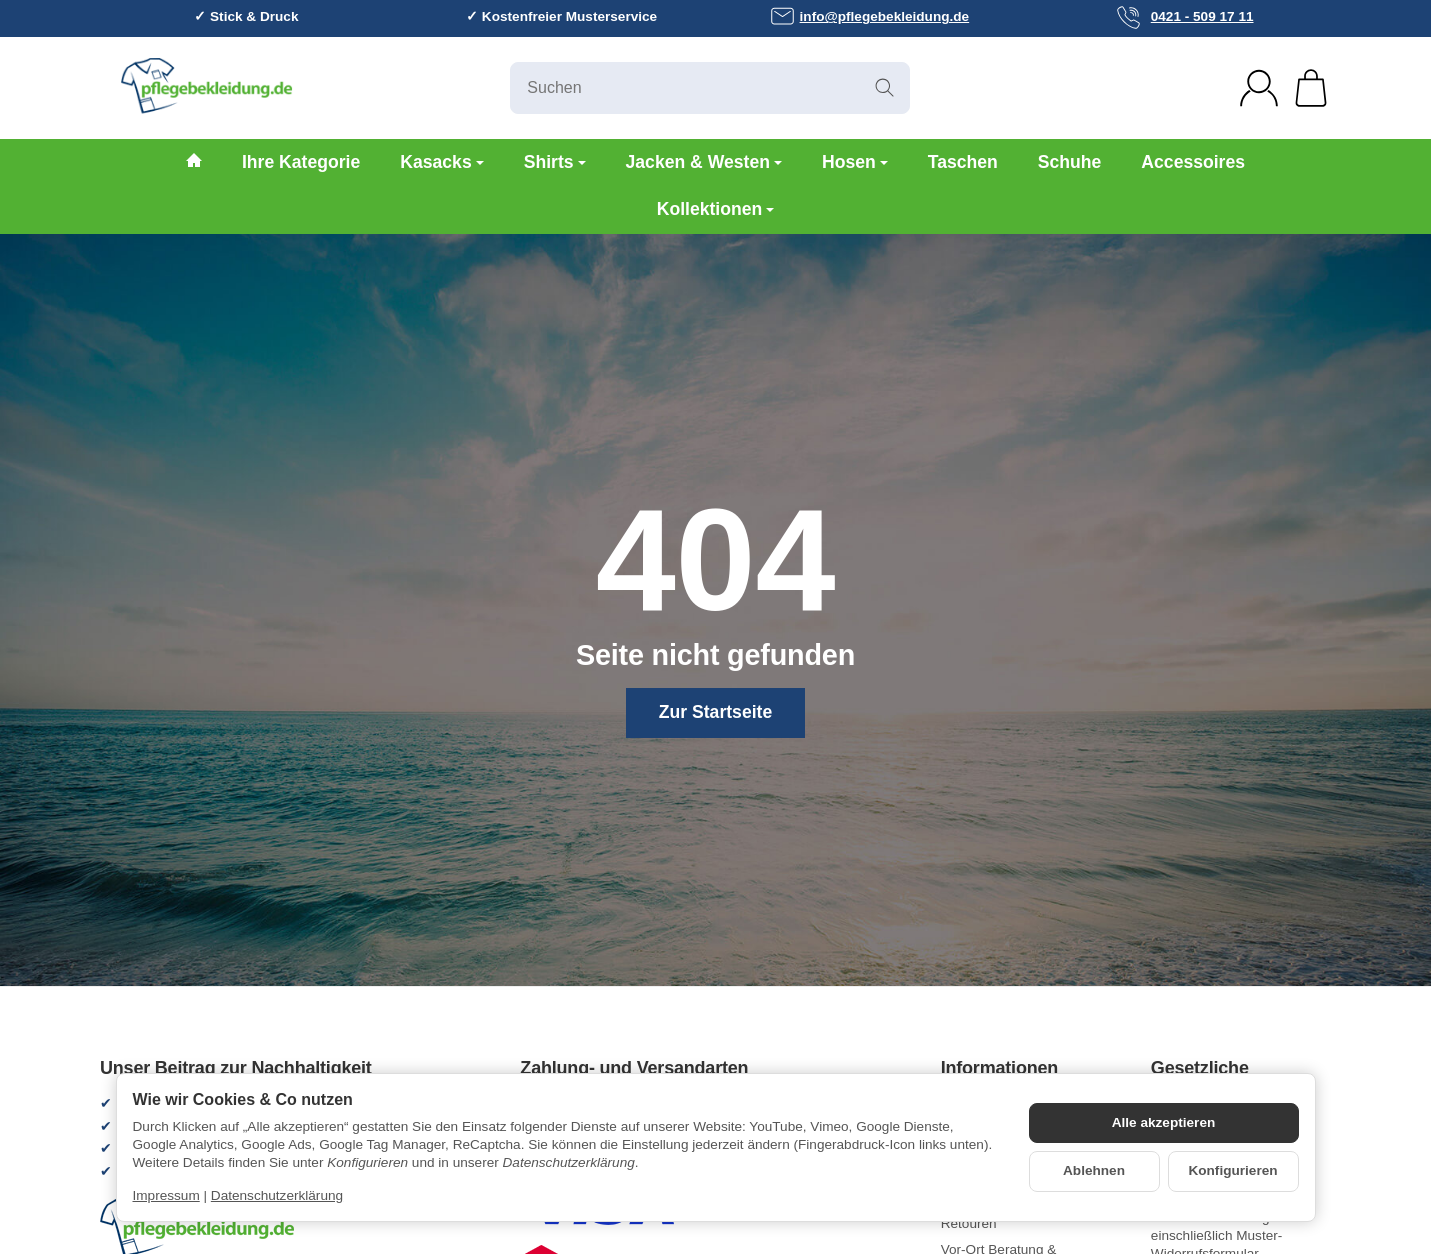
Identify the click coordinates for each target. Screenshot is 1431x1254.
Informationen (999, 1068)
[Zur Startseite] (305, 88)
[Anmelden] (1259, 88)
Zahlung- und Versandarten (634, 1068)
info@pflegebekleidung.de (870, 16)
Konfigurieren (1232, 1170)
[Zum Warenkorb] (1311, 88)
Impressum (166, 1195)
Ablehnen (1094, 1170)
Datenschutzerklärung (277, 1195)
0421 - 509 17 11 (1185, 17)
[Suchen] (710, 88)
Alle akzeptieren (1164, 1122)
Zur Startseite (715, 712)
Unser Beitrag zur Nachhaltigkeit (236, 1068)
